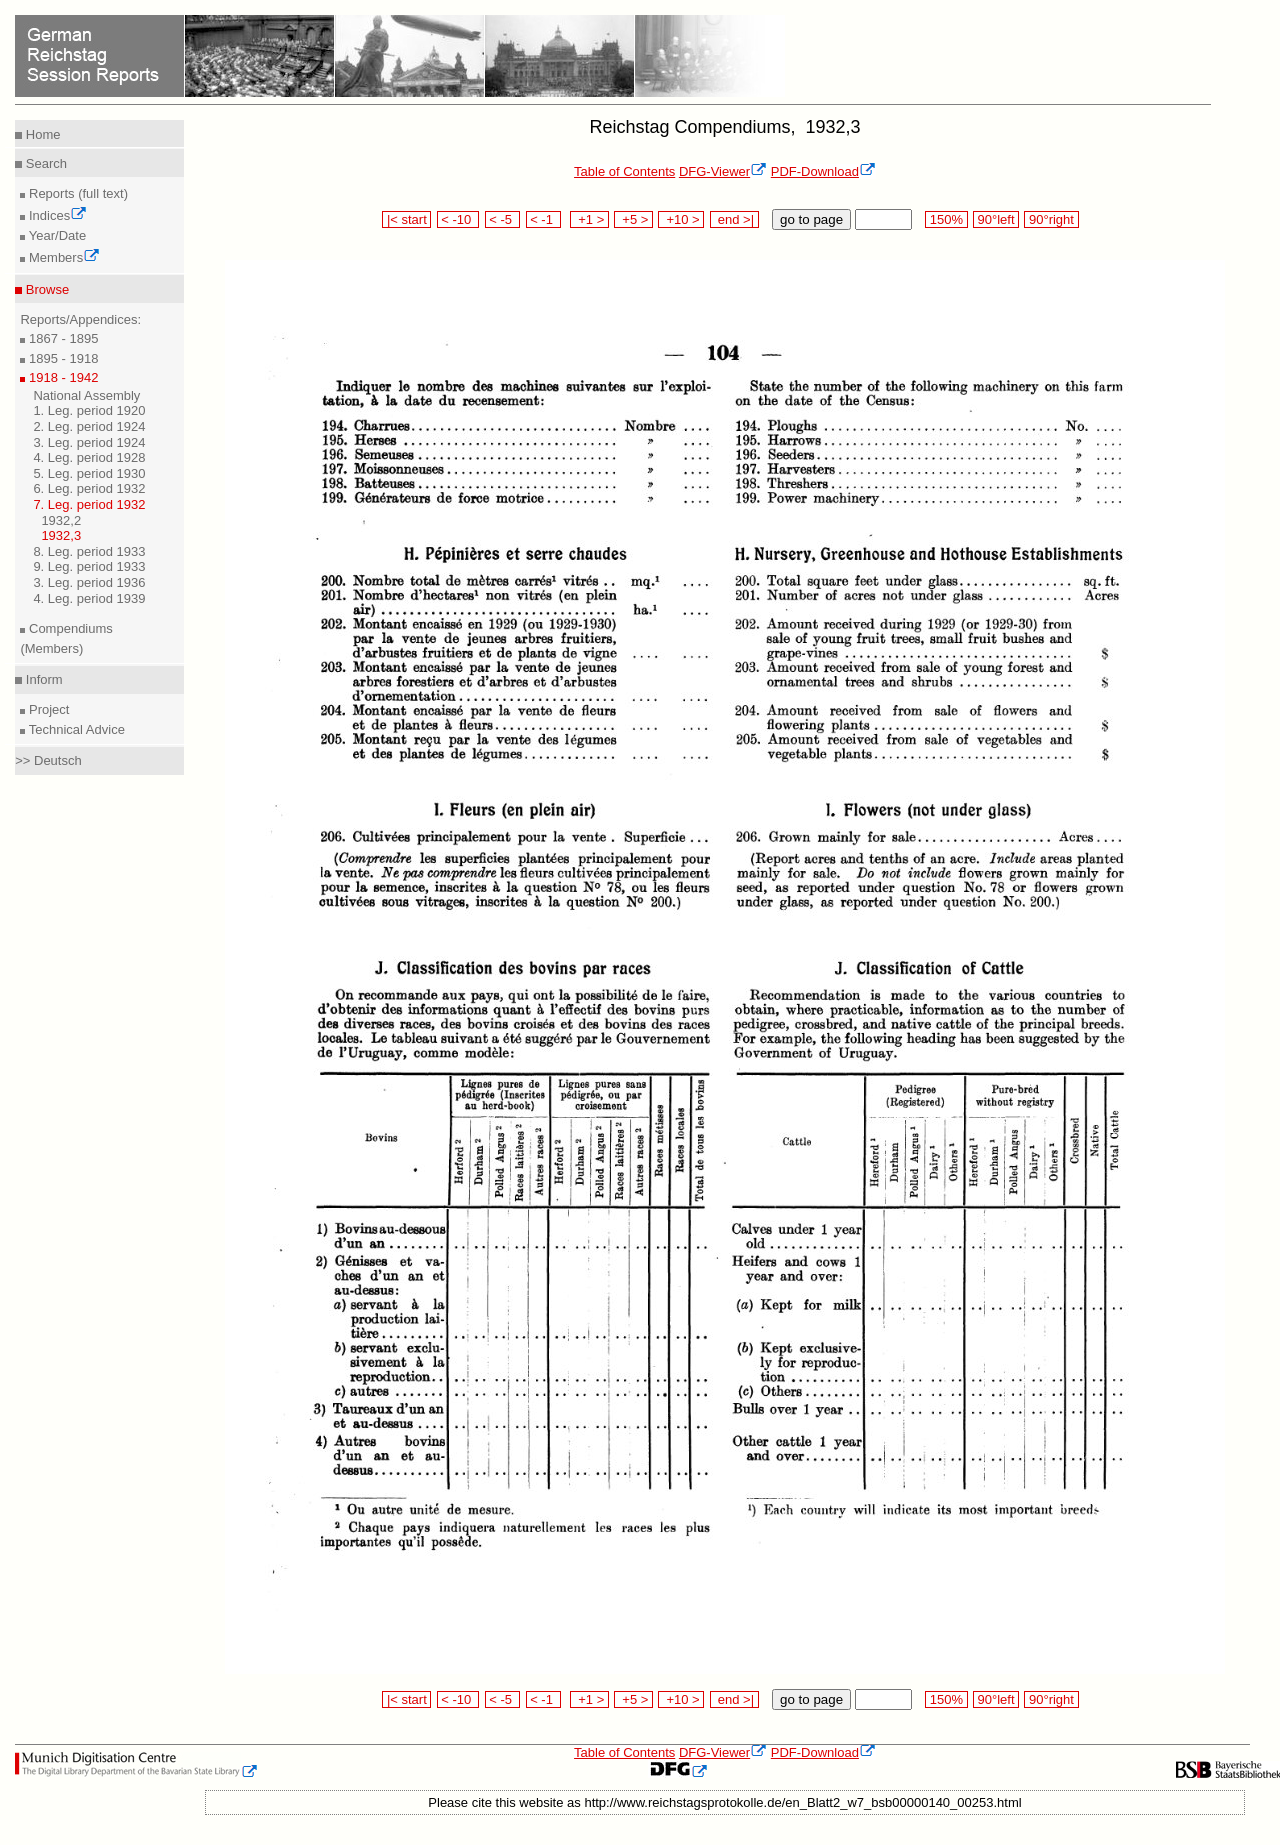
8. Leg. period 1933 (89, 551)
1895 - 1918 (61, 358)
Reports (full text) (76, 193)
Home (41, 134)
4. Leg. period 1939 (89, 598)
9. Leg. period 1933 (89, 566)
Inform (42, 679)
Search (44, 163)
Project (47, 709)
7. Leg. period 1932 (89, 504)
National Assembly (86, 395)
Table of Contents (624, 171)
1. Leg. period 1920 (89, 410)
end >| (734, 219)
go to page (811, 219)
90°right (1051, 219)
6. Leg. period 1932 (89, 488)
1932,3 (61, 535)
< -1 (544, 219)
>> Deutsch (48, 760)
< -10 (458, 219)
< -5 (503, 219)
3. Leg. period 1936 (89, 582)
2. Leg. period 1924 (89, 426)
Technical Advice (75, 729)
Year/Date (55, 235)
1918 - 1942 (61, 377)
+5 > (633, 219)
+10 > (681, 219)
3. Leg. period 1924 (89, 442)
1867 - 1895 (61, 338)
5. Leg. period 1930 (89, 473)
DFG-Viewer (723, 171)
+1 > (589, 219)
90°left (996, 219)
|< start (406, 219)
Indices (56, 215)
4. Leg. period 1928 (89, 457)
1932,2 (61, 520)
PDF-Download (823, 171)
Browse (45, 289)
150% (946, 219)
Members (62, 257)
